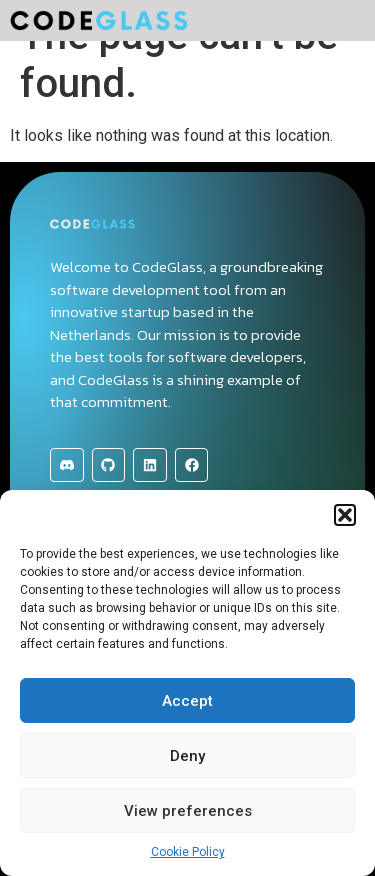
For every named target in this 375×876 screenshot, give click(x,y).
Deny (187, 756)
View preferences (188, 811)
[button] (345, 515)
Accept (187, 701)
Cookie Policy (188, 852)
